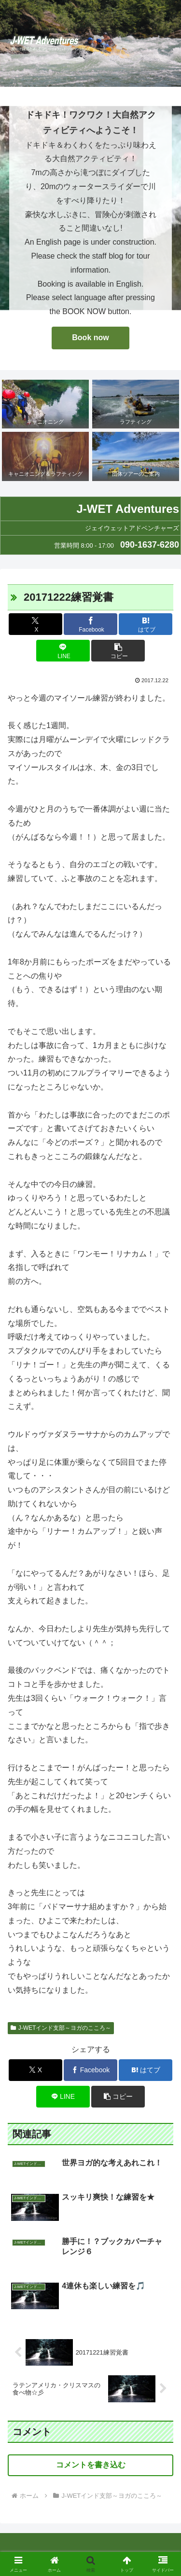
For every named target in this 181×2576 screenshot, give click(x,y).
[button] (118, 650)
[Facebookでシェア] (90, 624)
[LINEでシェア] (63, 650)
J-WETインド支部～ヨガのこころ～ (61, 2028)
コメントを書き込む (90, 2465)
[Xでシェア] (35, 624)
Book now (90, 337)
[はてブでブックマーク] (145, 624)
